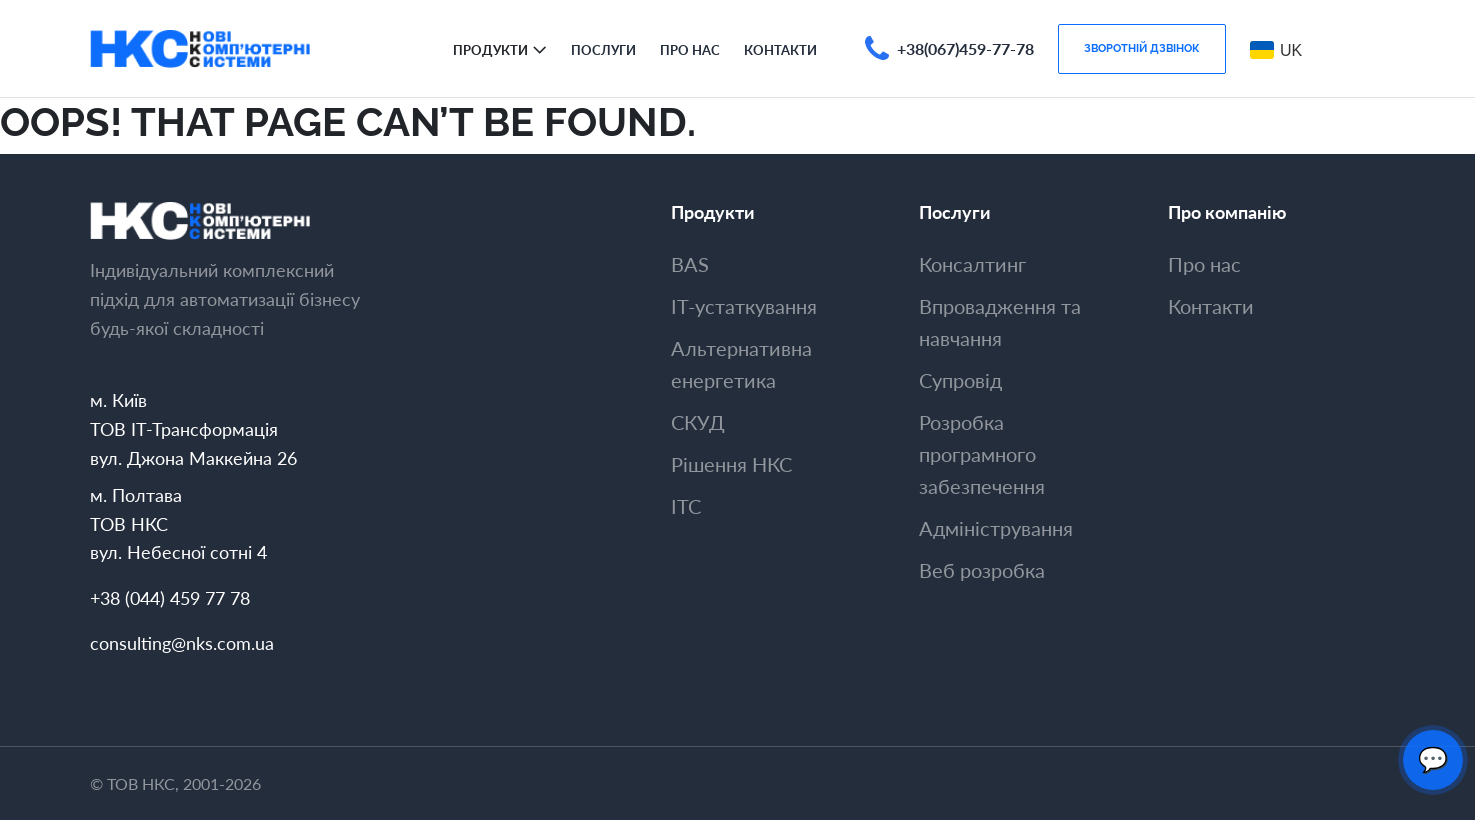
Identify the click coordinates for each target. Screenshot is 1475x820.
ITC (686, 506)
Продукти (490, 50)
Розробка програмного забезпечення (982, 454)
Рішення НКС (731, 464)
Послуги (603, 50)
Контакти (780, 50)
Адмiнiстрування (996, 528)
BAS (690, 264)
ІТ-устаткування (744, 306)
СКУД (698, 422)
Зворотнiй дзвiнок (1142, 48)
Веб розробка (982, 570)
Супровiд (960, 380)
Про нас (690, 50)
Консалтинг (972, 264)
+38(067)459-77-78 (965, 48)
